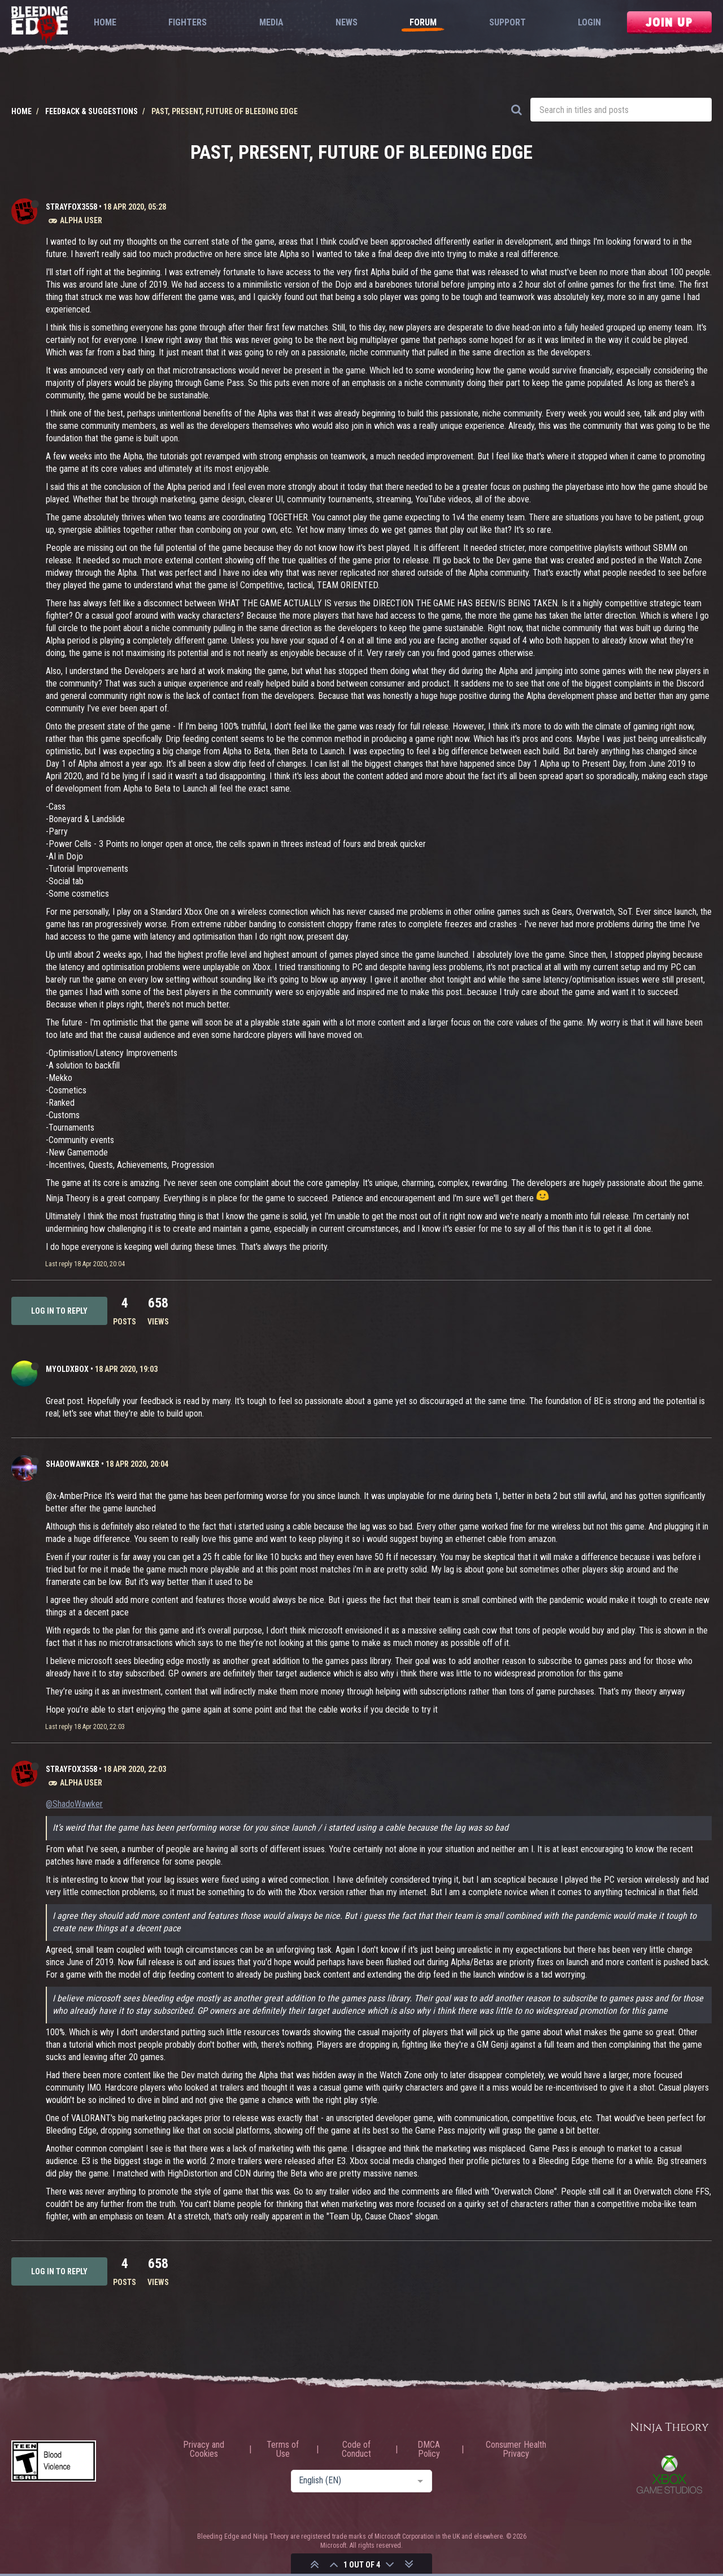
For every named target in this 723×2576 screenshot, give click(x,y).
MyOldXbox (67, 1369)
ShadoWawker (72, 1464)
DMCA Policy (428, 2449)
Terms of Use (283, 2449)
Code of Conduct (356, 2449)
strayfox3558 (71, 206)
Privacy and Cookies (203, 2449)
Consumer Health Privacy (516, 2449)
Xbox (669, 2474)
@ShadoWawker (74, 1804)
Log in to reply (59, 1310)
